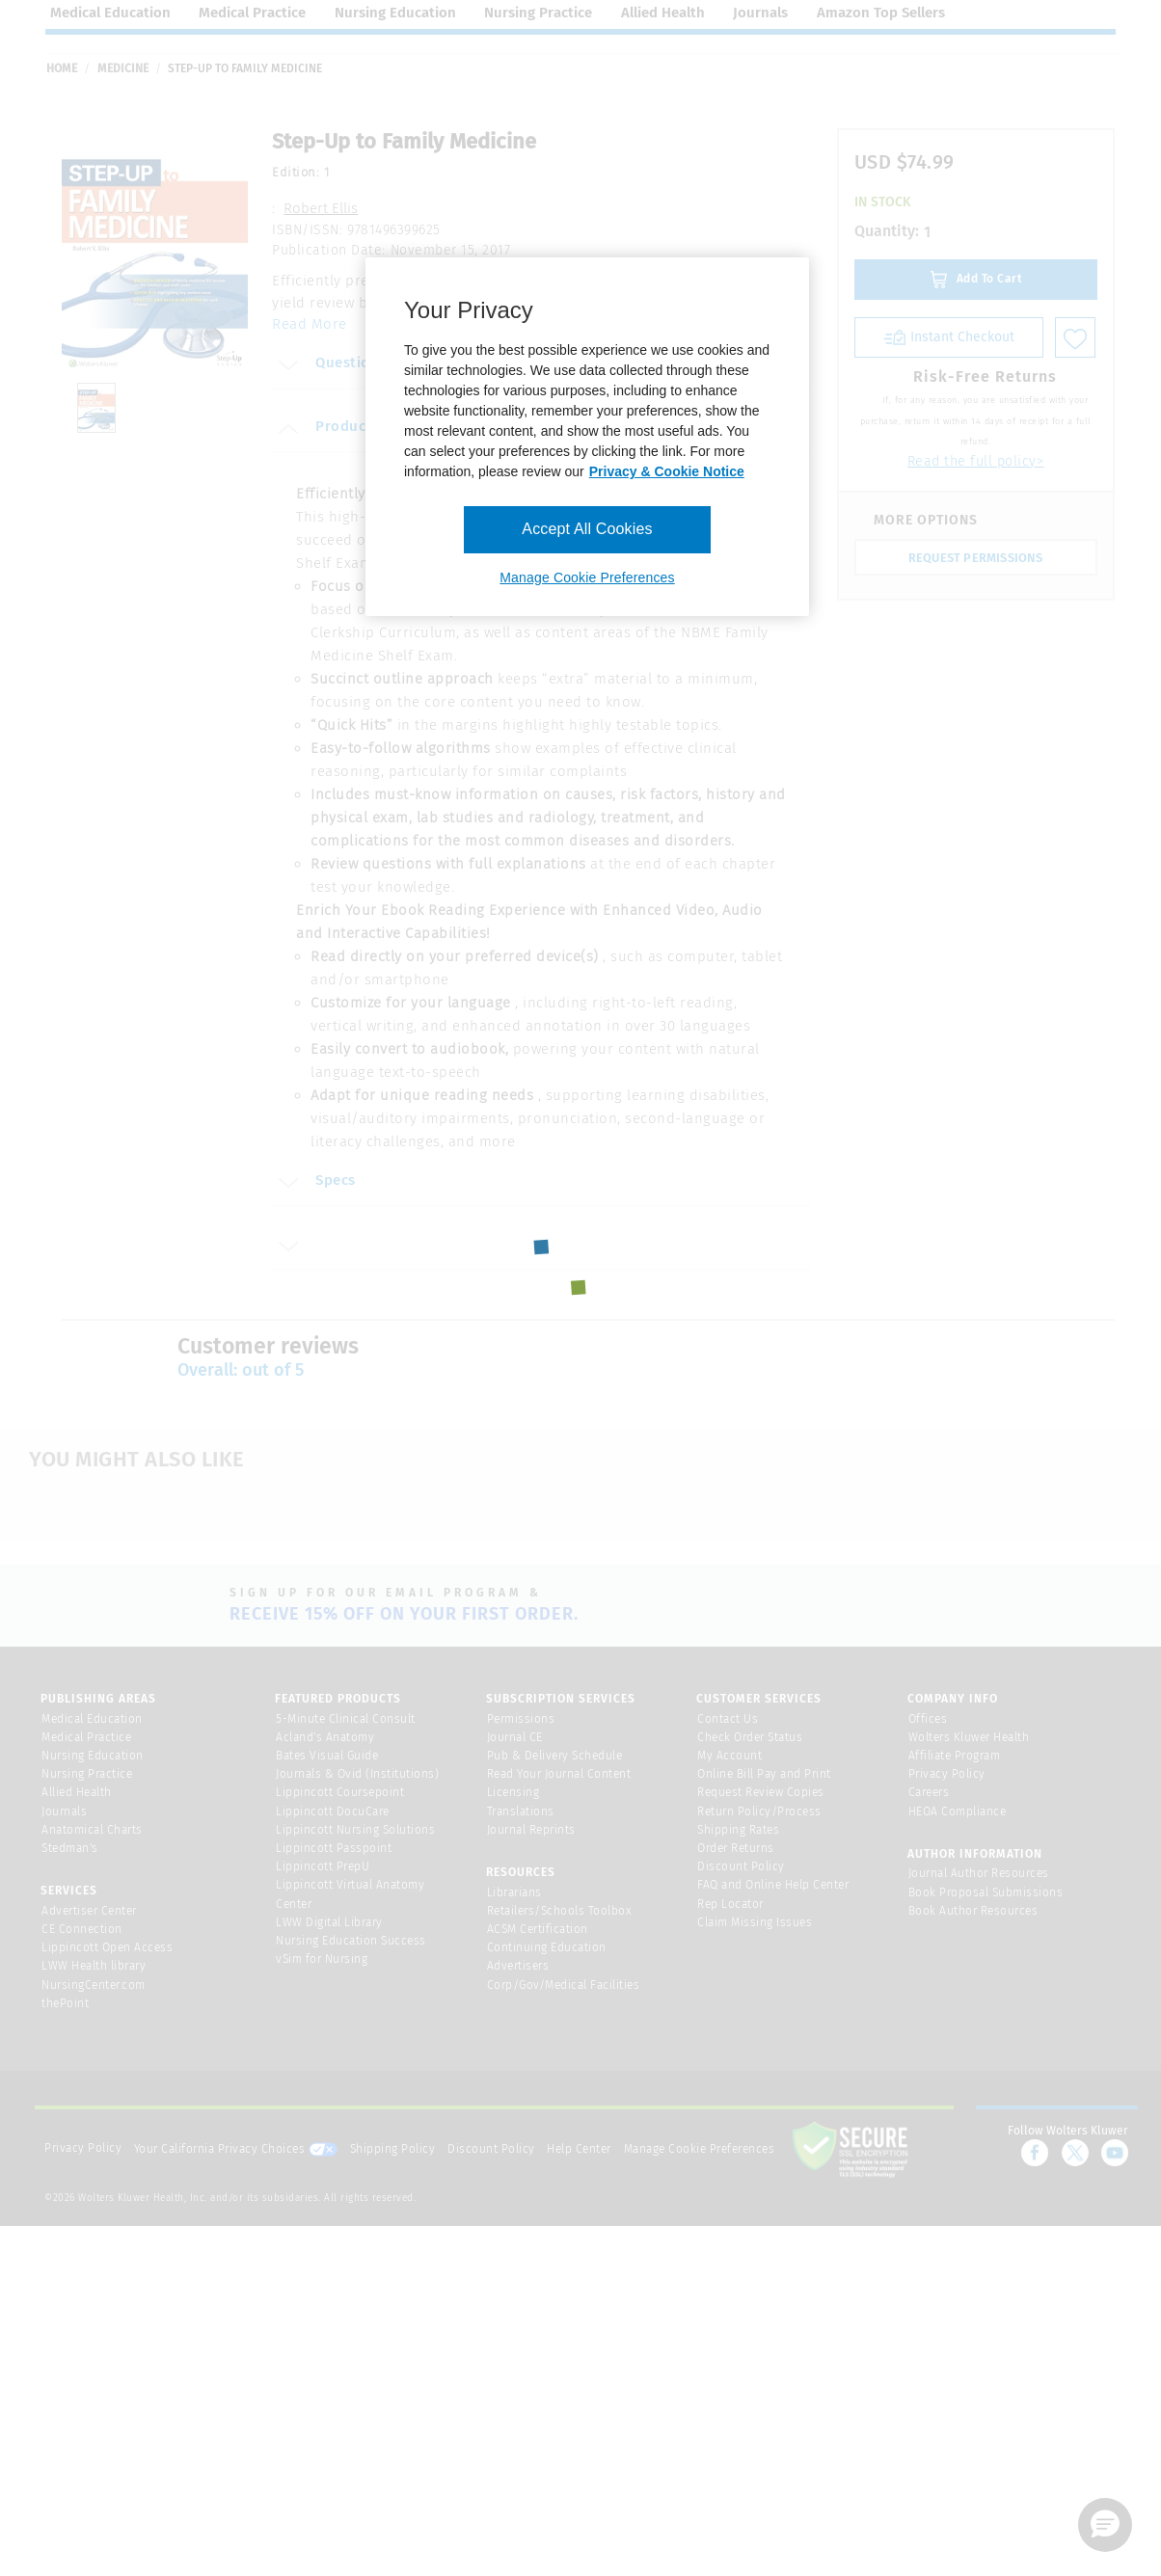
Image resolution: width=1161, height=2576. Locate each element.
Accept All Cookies (587, 529)
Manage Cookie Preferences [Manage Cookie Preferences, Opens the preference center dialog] (587, 577)
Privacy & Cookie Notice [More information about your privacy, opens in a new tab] (666, 471)
